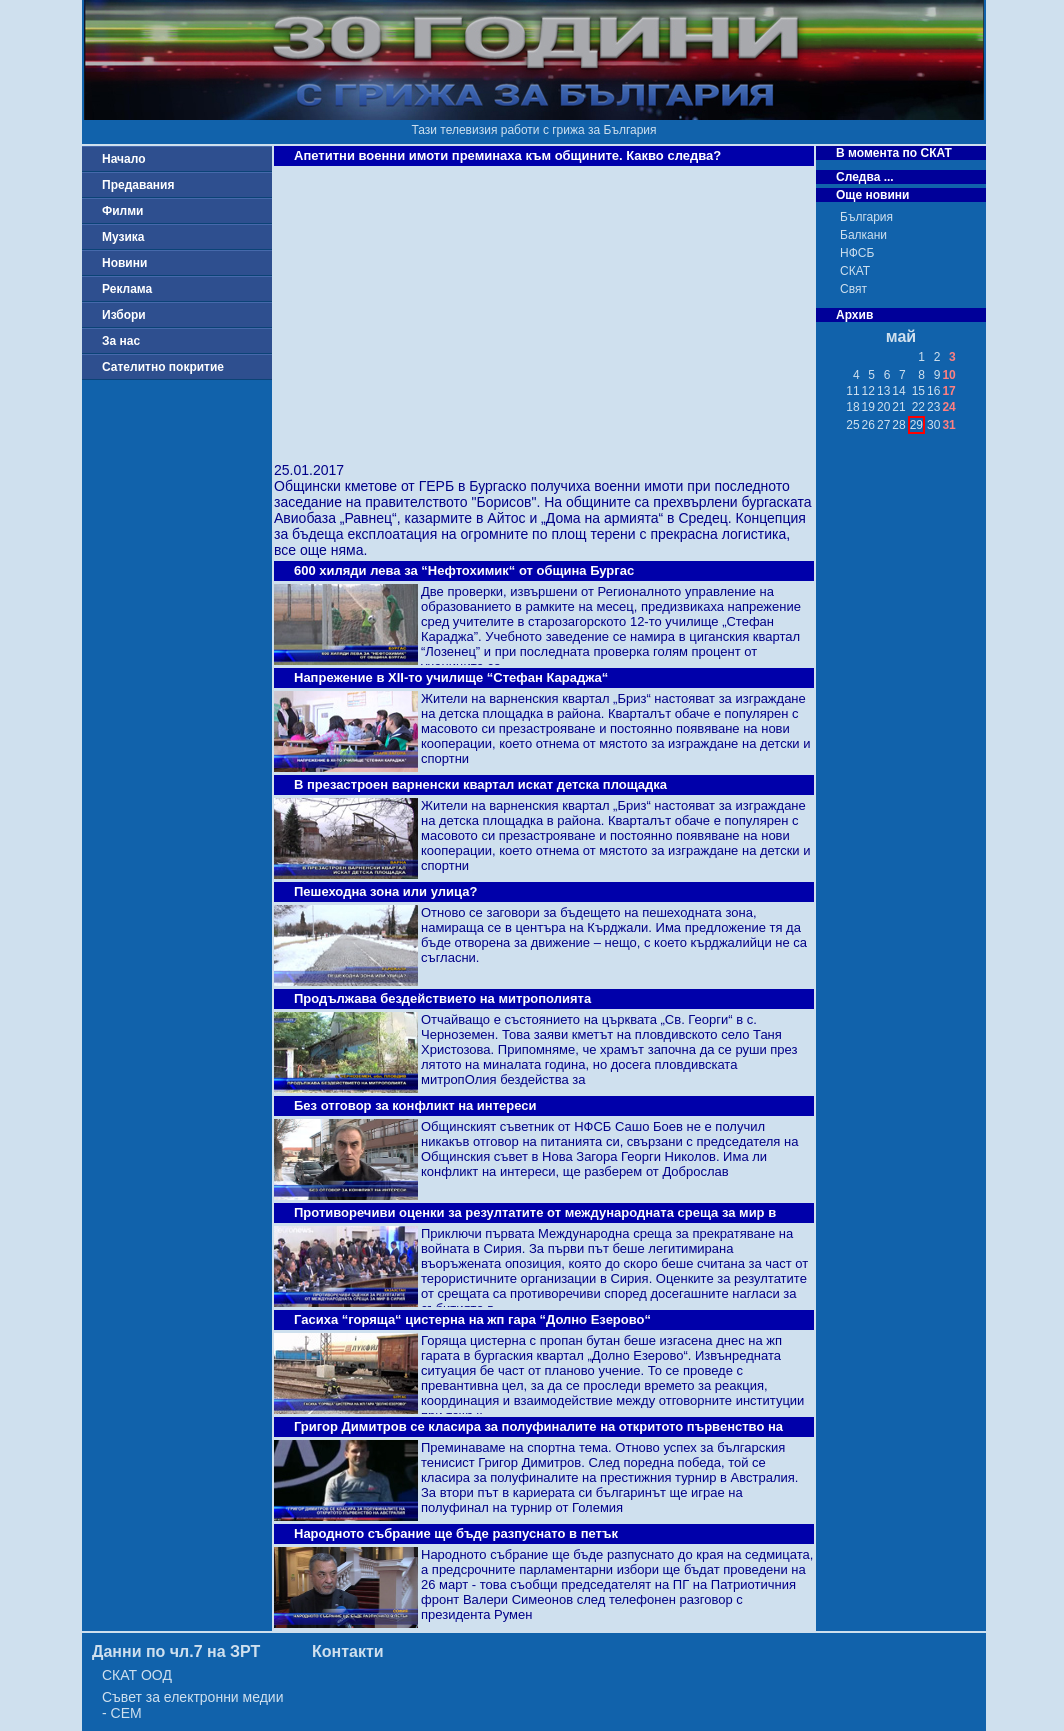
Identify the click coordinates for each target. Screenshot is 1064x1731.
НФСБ (857, 253)
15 (918, 391)
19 (868, 407)
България (866, 217)
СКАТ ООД (137, 1675)
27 (883, 425)
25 (852, 425)
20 (883, 407)
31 (948, 425)
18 (852, 407)
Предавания (138, 185)
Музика (123, 237)
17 (948, 391)
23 (933, 407)
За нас (121, 341)
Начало (123, 159)
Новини (124, 263)
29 (916, 425)
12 (868, 391)
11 (852, 391)
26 (868, 425)
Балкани (863, 235)
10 (948, 375)
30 (933, 425)
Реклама (127, 289)
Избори (124, 315)
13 (883, 391)
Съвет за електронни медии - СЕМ (193, 1705)
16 (933, 391)
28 (898, 425)
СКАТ (855, 271)
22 (918, 407)
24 (948, 407)
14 (898, 391)
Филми (123, 211)
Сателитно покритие (163, 367)
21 (898, 407)
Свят (853, 289)
